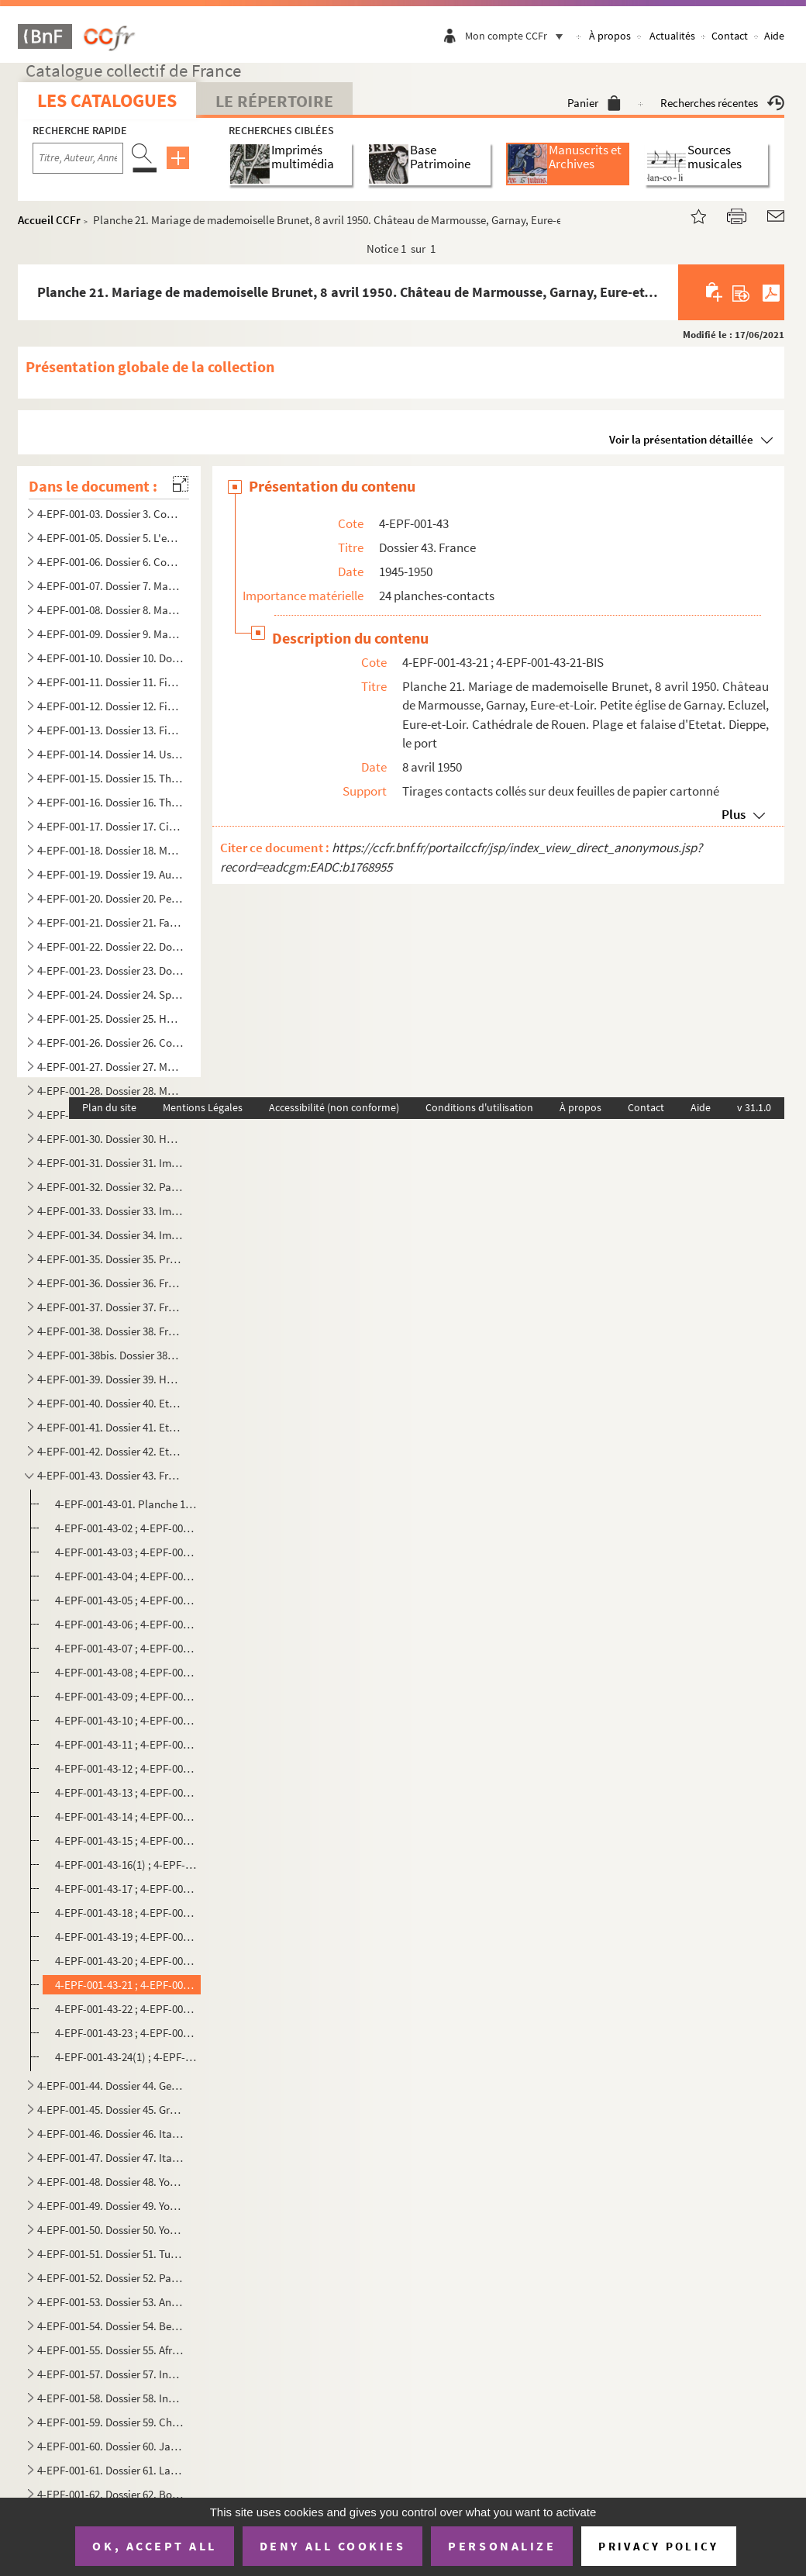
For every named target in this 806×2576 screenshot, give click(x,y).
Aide (774, 36)
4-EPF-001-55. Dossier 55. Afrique (110, 2350)
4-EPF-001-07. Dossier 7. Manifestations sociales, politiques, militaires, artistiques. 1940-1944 (110, 585)
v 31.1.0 (754, 1107)
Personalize (502, 2546)
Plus (734, 814)
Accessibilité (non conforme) (334, 1107)
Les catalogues (107, 100)
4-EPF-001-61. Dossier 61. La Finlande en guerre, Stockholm (110, 2470)
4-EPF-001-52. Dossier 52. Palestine (110, 2277)
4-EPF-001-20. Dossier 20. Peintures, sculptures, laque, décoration (110, 898)
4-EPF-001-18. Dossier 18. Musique (110, 850)
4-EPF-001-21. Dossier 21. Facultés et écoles (110, 922)
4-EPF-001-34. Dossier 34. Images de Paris (110, 1235)
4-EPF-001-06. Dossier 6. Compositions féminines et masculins (110, 561)
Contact (729, 36)
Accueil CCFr (49, 219)
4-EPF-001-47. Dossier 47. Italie (110, 2157)
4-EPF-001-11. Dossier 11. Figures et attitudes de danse (110, 682)
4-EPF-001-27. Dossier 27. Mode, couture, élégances (110, 1066)
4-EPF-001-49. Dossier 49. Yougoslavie (110, 2205)
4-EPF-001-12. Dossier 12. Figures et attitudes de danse (110, 706)
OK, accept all (154, 2546)
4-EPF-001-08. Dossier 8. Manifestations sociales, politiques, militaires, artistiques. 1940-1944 (110, 610)
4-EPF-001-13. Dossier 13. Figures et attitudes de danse (110, 730)
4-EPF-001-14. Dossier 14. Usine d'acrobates (110, 754)
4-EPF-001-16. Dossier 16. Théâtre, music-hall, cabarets (110, 802)
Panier (594, 102)
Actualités (672, 36)
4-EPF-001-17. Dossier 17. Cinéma (110, 826)
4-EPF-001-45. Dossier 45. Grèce (110, 2109)
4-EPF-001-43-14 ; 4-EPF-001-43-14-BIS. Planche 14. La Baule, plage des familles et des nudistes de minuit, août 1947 (126, 1816)
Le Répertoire (274, 101)
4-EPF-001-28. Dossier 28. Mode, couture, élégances (110, 1090)
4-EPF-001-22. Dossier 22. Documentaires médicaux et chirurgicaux (110, 946)
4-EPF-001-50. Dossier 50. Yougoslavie (110, 2229)
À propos (610, 36)
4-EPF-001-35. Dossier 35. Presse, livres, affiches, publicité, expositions (110, 1259)
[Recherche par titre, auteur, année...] (78, 158)
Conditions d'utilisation (479, 1107)
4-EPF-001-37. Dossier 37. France (110, 1307)
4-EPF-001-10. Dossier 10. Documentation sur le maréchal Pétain (110, 658)
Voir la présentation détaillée (681, 439)
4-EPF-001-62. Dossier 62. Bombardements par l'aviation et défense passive (110, 2494)
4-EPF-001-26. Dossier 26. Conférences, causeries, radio (110, 1042)
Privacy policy (658, 2546)
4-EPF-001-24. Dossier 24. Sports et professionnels (110, 994)
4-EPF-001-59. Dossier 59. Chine (110, 2422)
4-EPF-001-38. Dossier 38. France (110, 1331)
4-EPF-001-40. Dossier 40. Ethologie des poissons (110, 1403)
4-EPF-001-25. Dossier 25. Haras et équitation (110, 1018)
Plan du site (109, 1107)
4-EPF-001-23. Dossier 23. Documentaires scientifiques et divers (110, 970)
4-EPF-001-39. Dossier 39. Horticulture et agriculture (110, 1379)
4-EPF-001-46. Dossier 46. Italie (110, 2133)
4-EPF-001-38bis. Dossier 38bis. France (110, 1355)
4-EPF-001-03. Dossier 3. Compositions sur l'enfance (110, 513)
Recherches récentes (722, 102)
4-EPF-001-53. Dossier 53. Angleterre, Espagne (110, 2302)
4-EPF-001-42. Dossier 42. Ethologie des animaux (110, 1451)
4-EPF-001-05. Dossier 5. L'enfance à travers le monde (110, 537)
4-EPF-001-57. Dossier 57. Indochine (110, 2374)
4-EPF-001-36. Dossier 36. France (110, 1283)
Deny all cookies (332, 2546)
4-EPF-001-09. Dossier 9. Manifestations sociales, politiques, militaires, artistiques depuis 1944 (110, 634)
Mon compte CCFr (517, 35)
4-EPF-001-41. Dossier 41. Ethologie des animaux (110, 1427)
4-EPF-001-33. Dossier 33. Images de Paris (110, 1210)
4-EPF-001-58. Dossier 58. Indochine (110, 2398)
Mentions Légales (203, 1107)
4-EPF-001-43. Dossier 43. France (110, 1475)
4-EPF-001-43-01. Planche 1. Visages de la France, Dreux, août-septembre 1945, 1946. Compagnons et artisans (126, 1504)
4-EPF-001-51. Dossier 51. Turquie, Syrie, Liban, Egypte (110, 2253)
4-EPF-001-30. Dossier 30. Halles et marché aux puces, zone (110, 1138)
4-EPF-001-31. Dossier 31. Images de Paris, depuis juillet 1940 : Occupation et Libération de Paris (110, 1162)
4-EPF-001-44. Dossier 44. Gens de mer (110, 2085)
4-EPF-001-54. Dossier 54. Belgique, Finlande (110, 2326)
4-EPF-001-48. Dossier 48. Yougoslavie (110, 2181)
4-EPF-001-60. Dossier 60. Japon (110, 2446)
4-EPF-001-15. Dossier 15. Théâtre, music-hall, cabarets (110, 778)
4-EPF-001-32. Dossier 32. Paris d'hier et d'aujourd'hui (110, 1186)
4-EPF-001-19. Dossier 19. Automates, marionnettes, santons (110, 874)
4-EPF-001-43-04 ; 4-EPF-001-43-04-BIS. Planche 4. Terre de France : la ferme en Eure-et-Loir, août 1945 (126, 1576)
